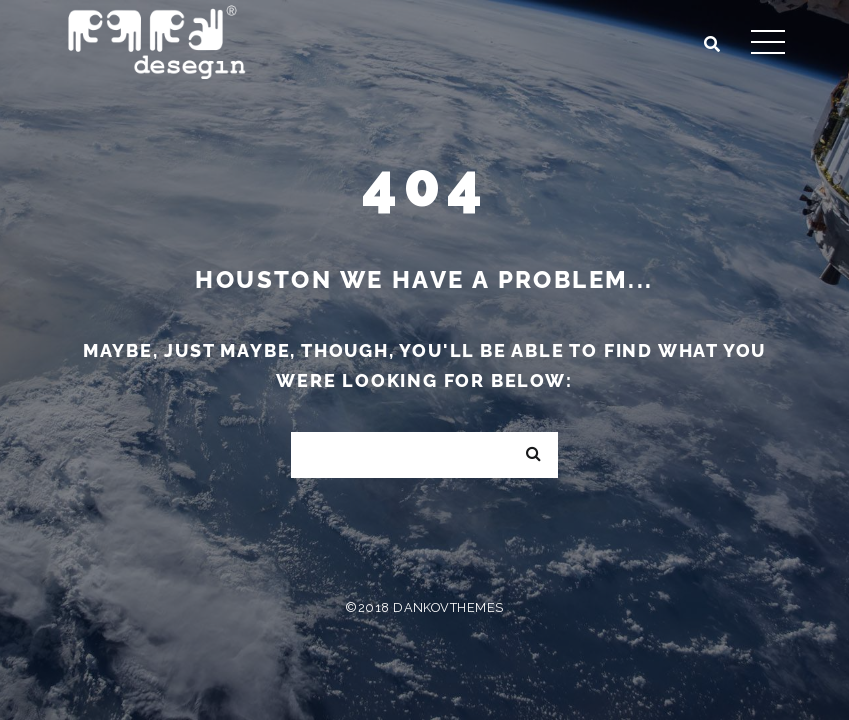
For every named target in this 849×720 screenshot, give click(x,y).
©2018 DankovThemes (424, 607)
